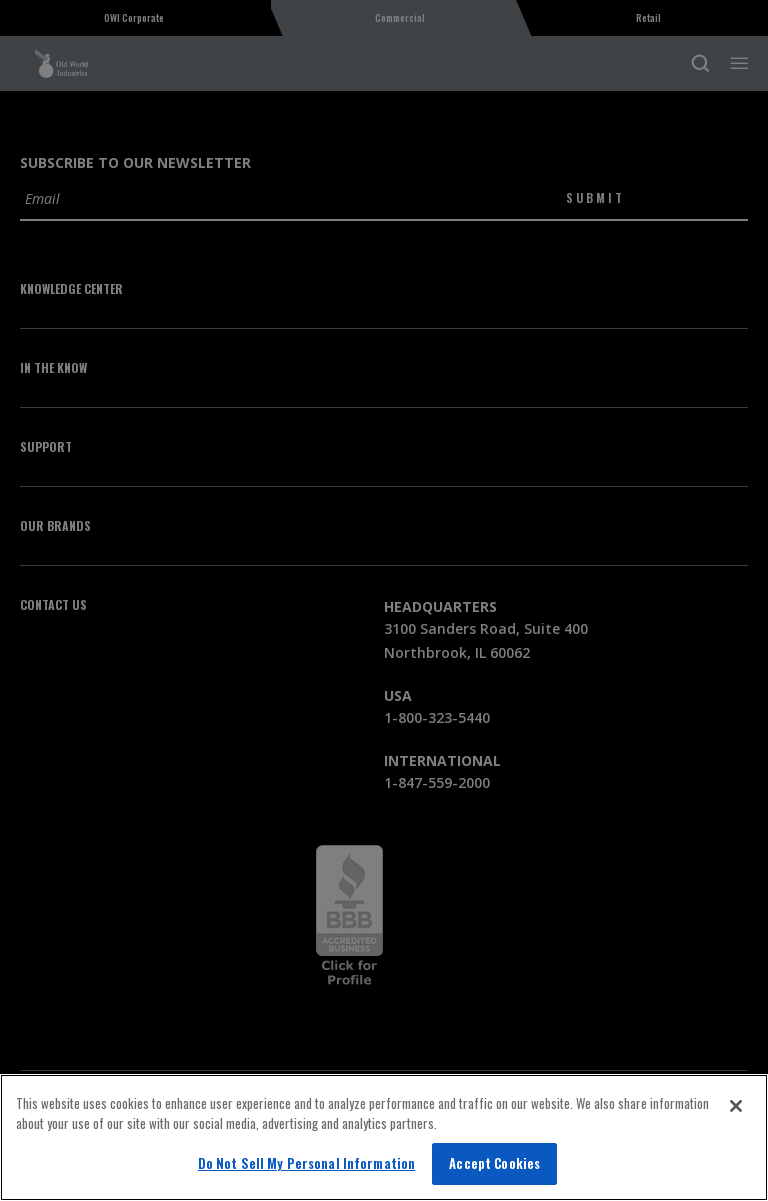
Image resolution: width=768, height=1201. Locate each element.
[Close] (736, 1106)
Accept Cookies (494, 1163)
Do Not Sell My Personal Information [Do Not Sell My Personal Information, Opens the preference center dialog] (307, 1163)
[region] (384, 1137)
